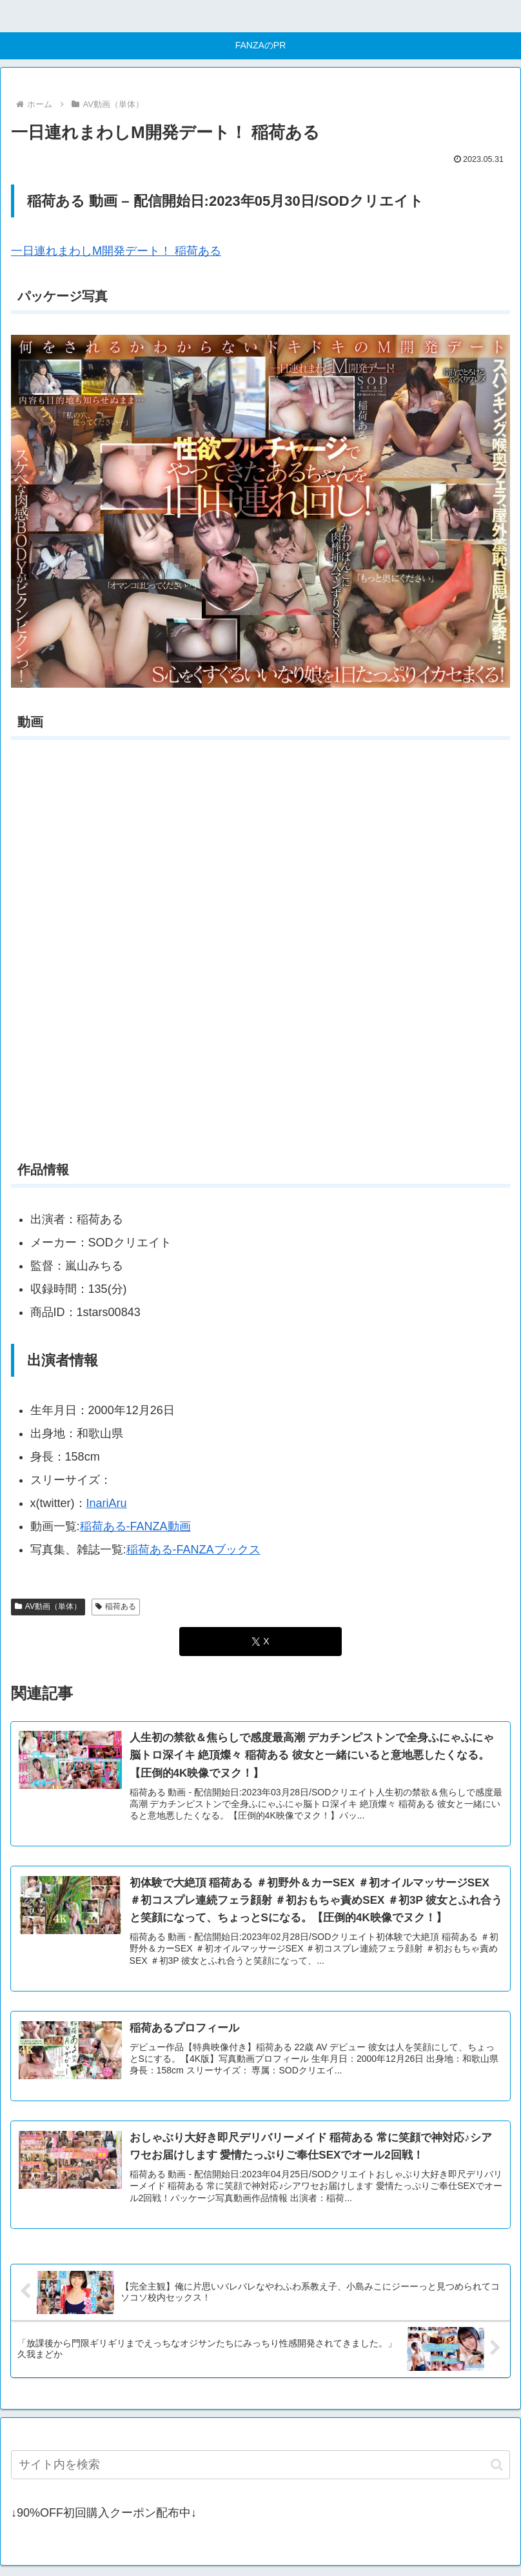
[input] (260, 2467)
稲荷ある (115, 1606)
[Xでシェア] (260, 1641)
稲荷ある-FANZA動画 (135, 1526)
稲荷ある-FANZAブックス (193, 1549)
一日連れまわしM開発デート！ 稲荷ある (116, 251)
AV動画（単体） (48, 1606)
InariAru (106, 1503)
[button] (497, 2467)
